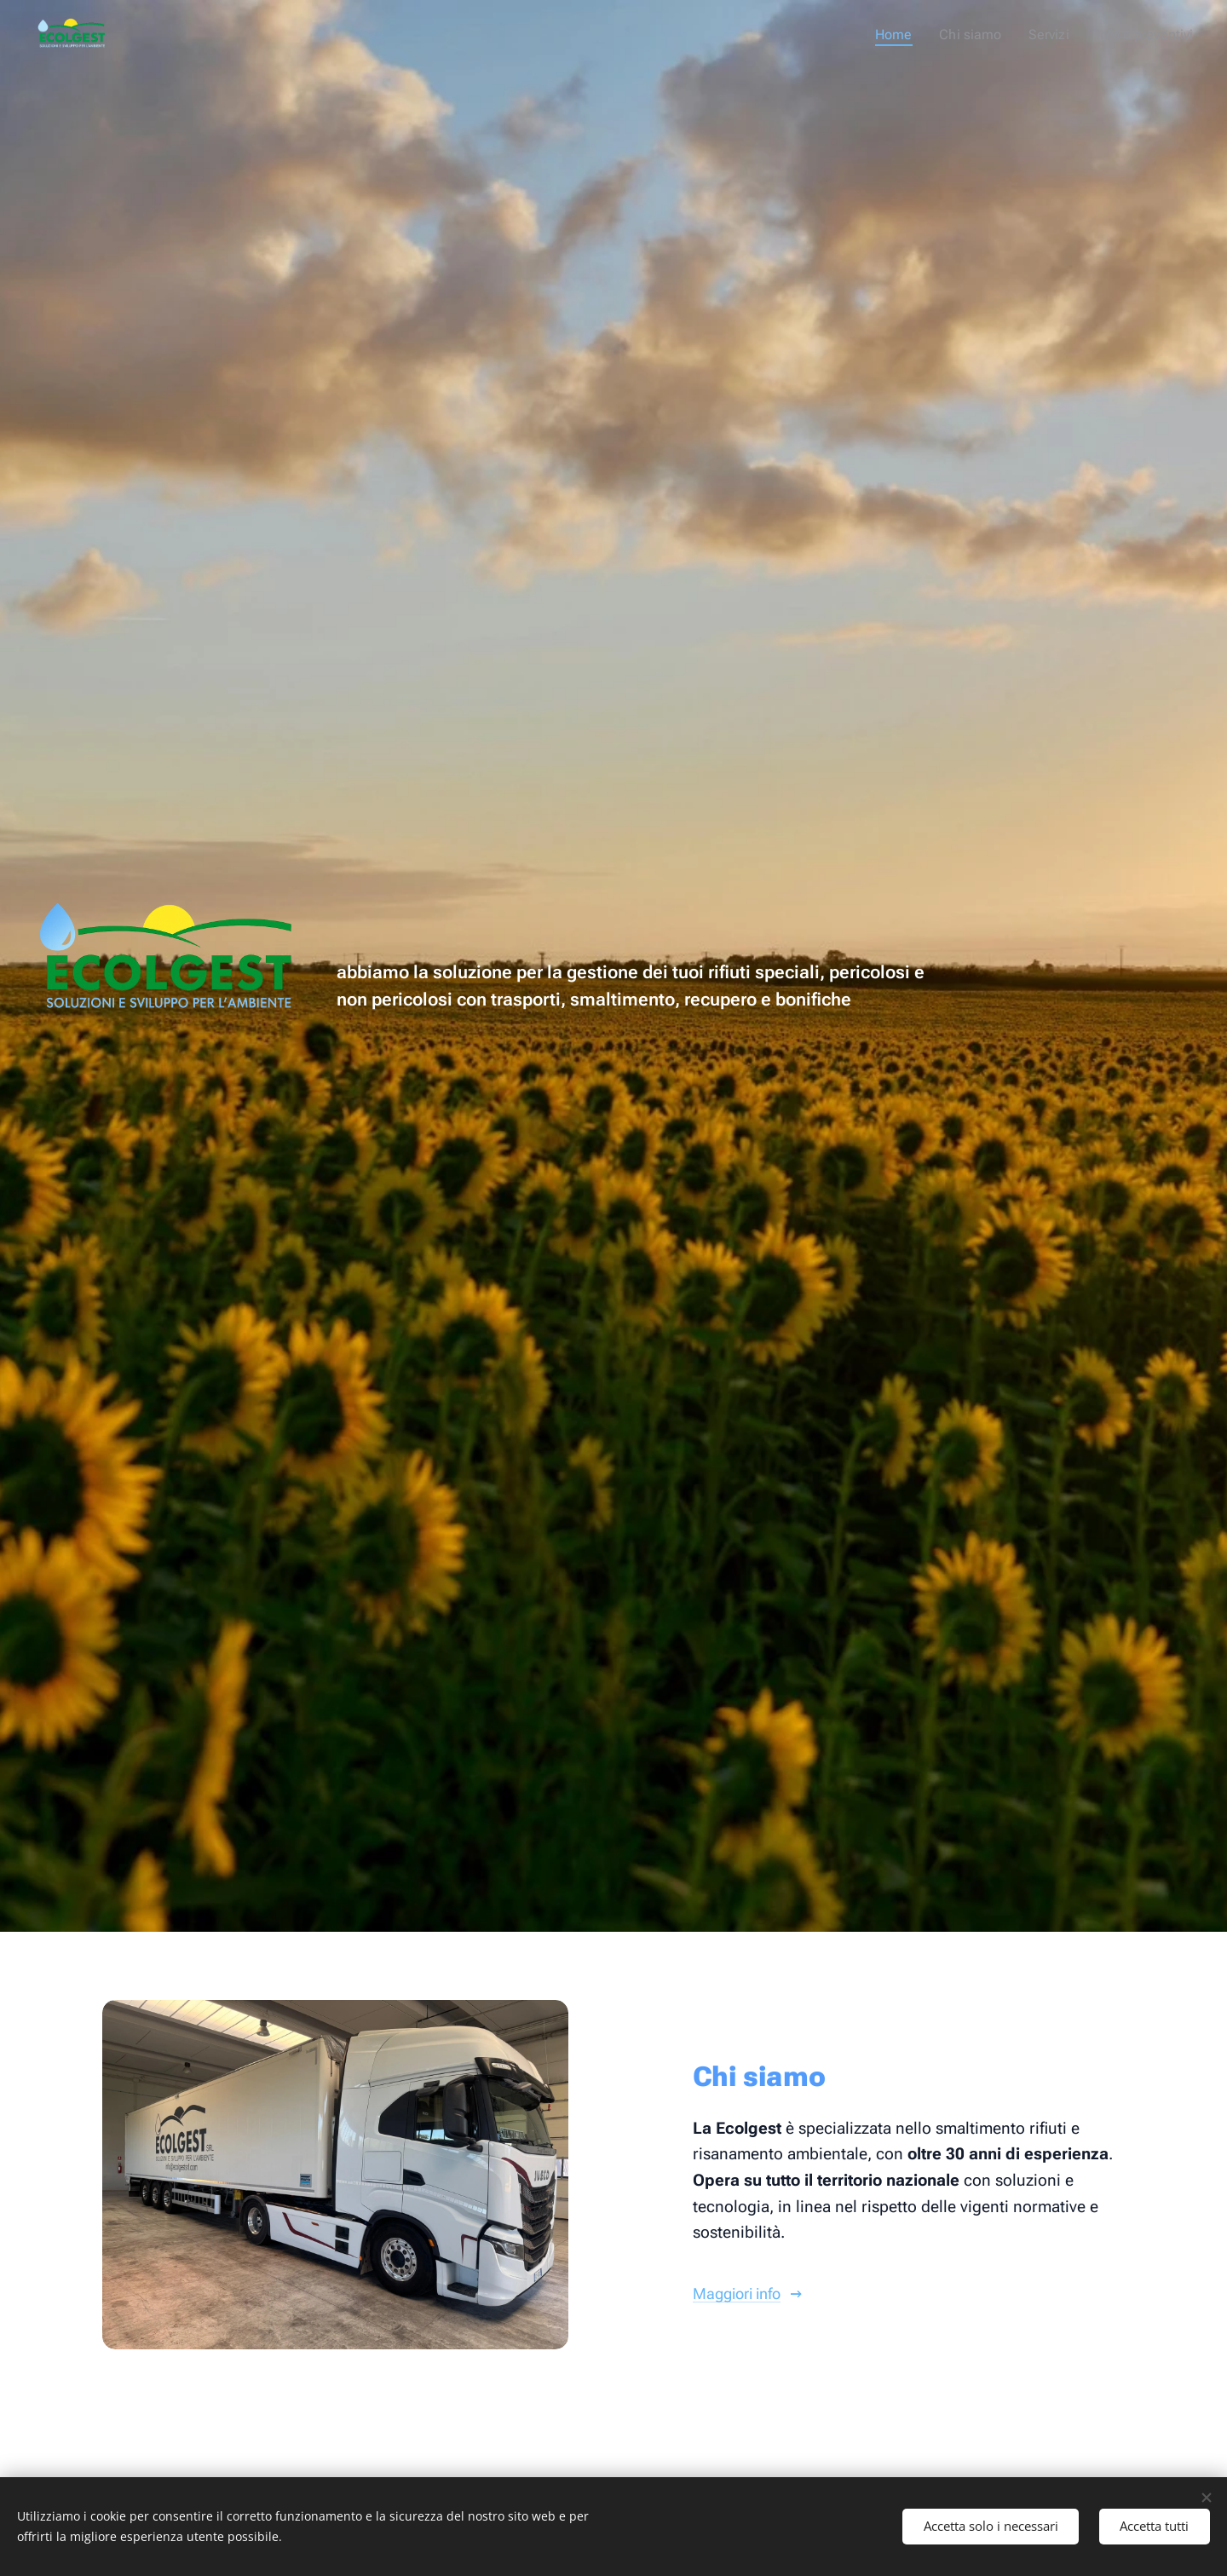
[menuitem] (915, 35)
